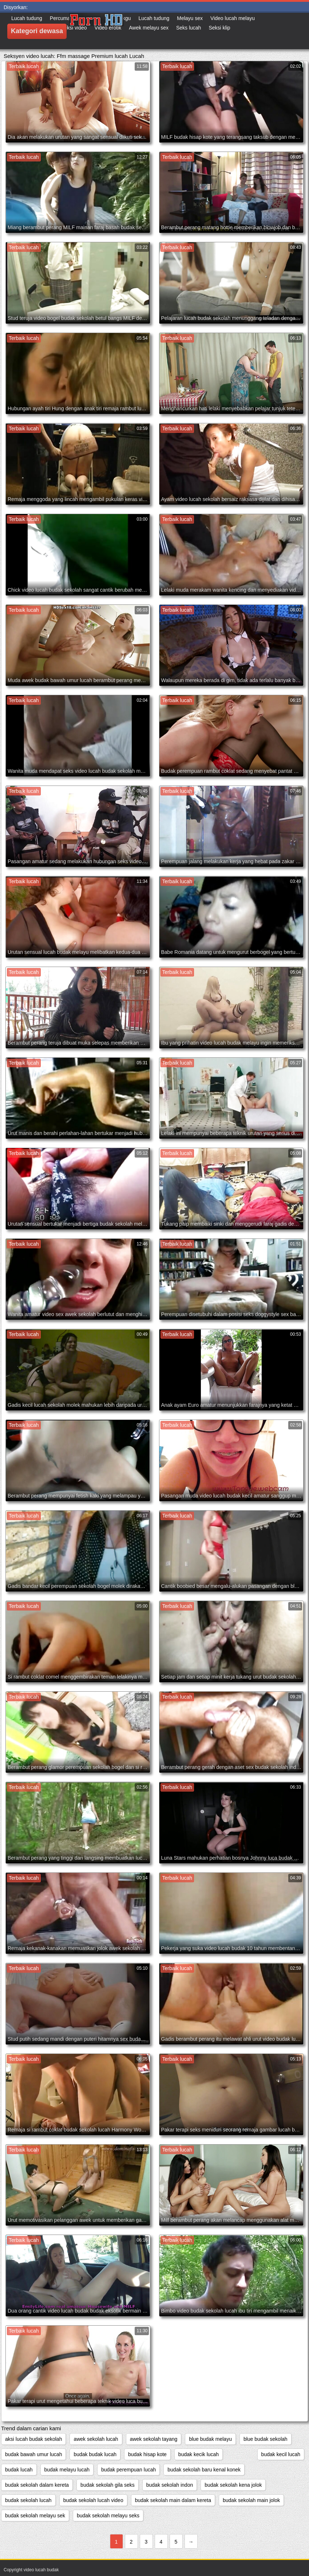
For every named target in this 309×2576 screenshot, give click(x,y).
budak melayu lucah (67, 2470)
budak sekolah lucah (28, 2500)
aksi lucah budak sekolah (33, 2439)
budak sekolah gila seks (107, 2485)
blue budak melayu (210, 2439)
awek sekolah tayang (154, 2439)
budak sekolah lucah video (93, 2500)
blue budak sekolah (265, 2439)
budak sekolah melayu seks (108, 2515)
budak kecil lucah (280, 2454)
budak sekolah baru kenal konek (204, 2470)
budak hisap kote (147, 2454)
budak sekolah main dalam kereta (173, 2500)
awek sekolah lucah (96, 2439)
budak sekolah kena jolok (233, 2485)
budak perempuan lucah (128, 2470)
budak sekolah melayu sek (35, 2515)
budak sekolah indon (169, 2485)
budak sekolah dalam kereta (37, 2485)
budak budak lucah (95, 2454)
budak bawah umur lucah (33, 2454)
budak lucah (19, 2470)
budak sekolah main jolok (251, 2500)
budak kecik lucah (198, 2454)
